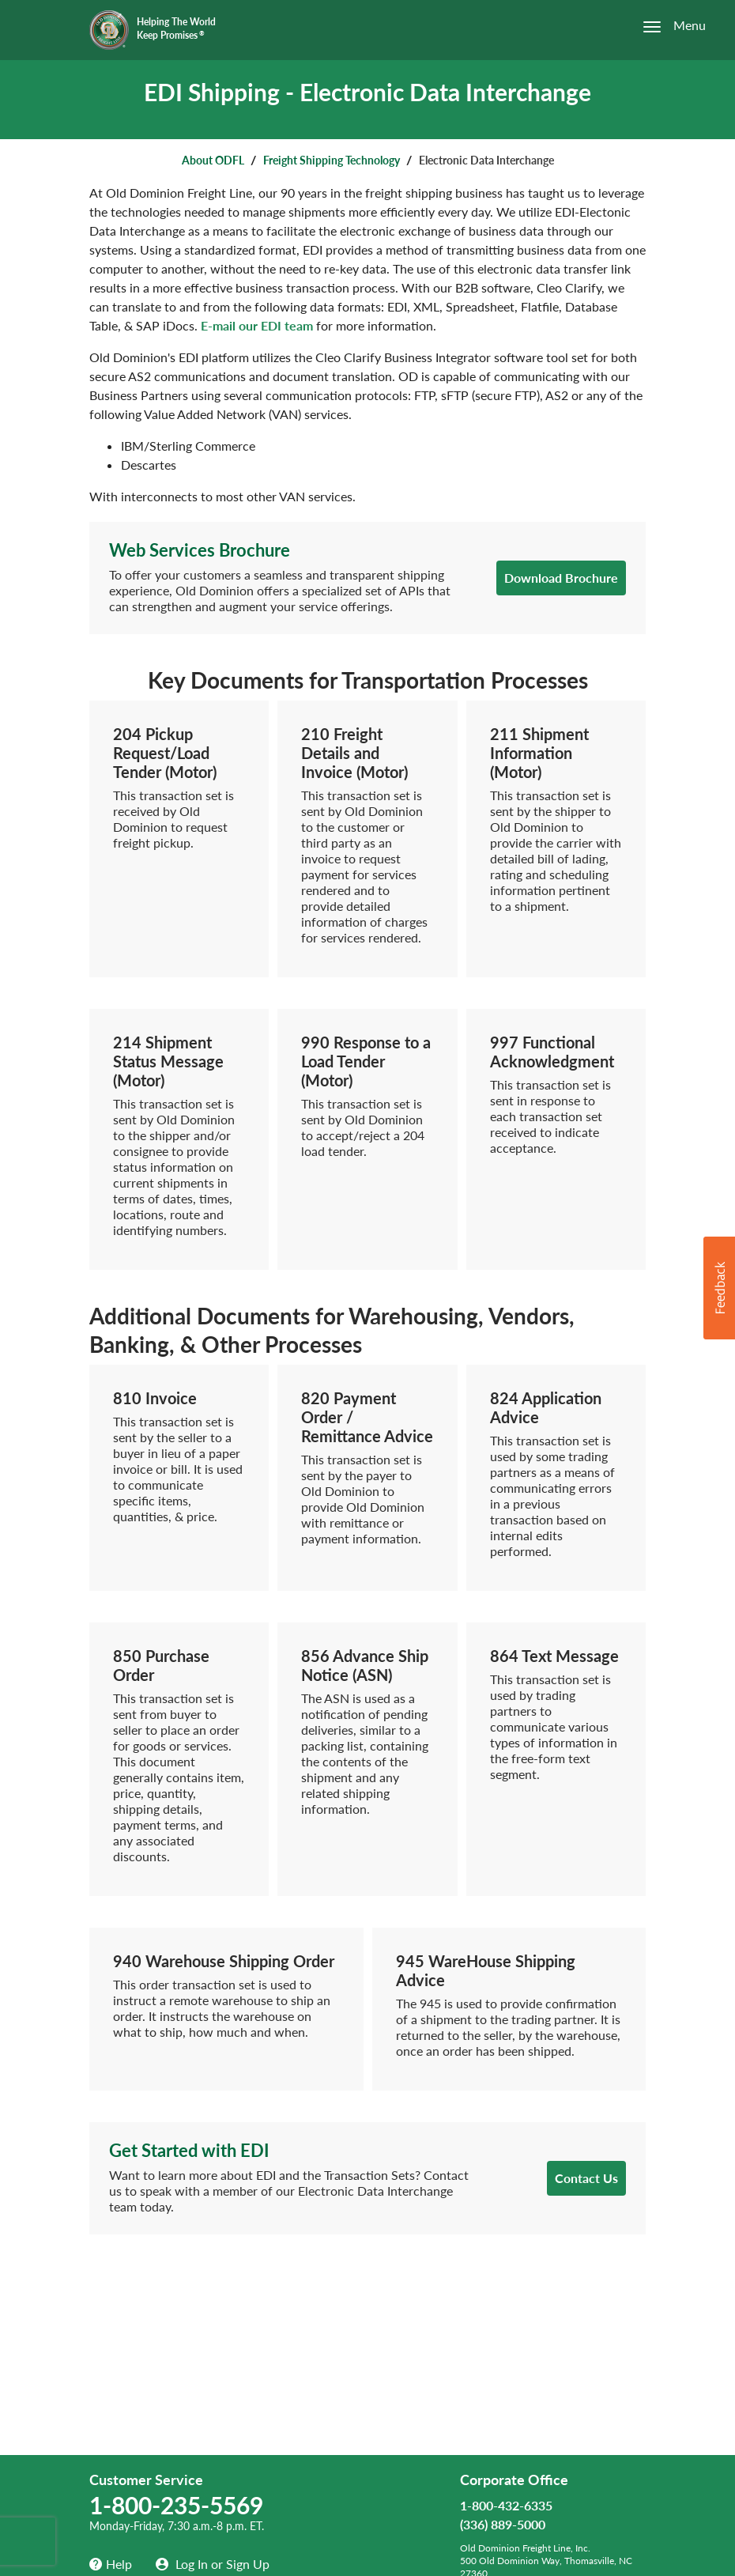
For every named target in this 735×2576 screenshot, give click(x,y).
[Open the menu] (665, 26)
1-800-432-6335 (506, 2505)
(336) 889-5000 (502, 2524)
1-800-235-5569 (176, 2505)
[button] (719, 1288)
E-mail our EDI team (257, 325)
